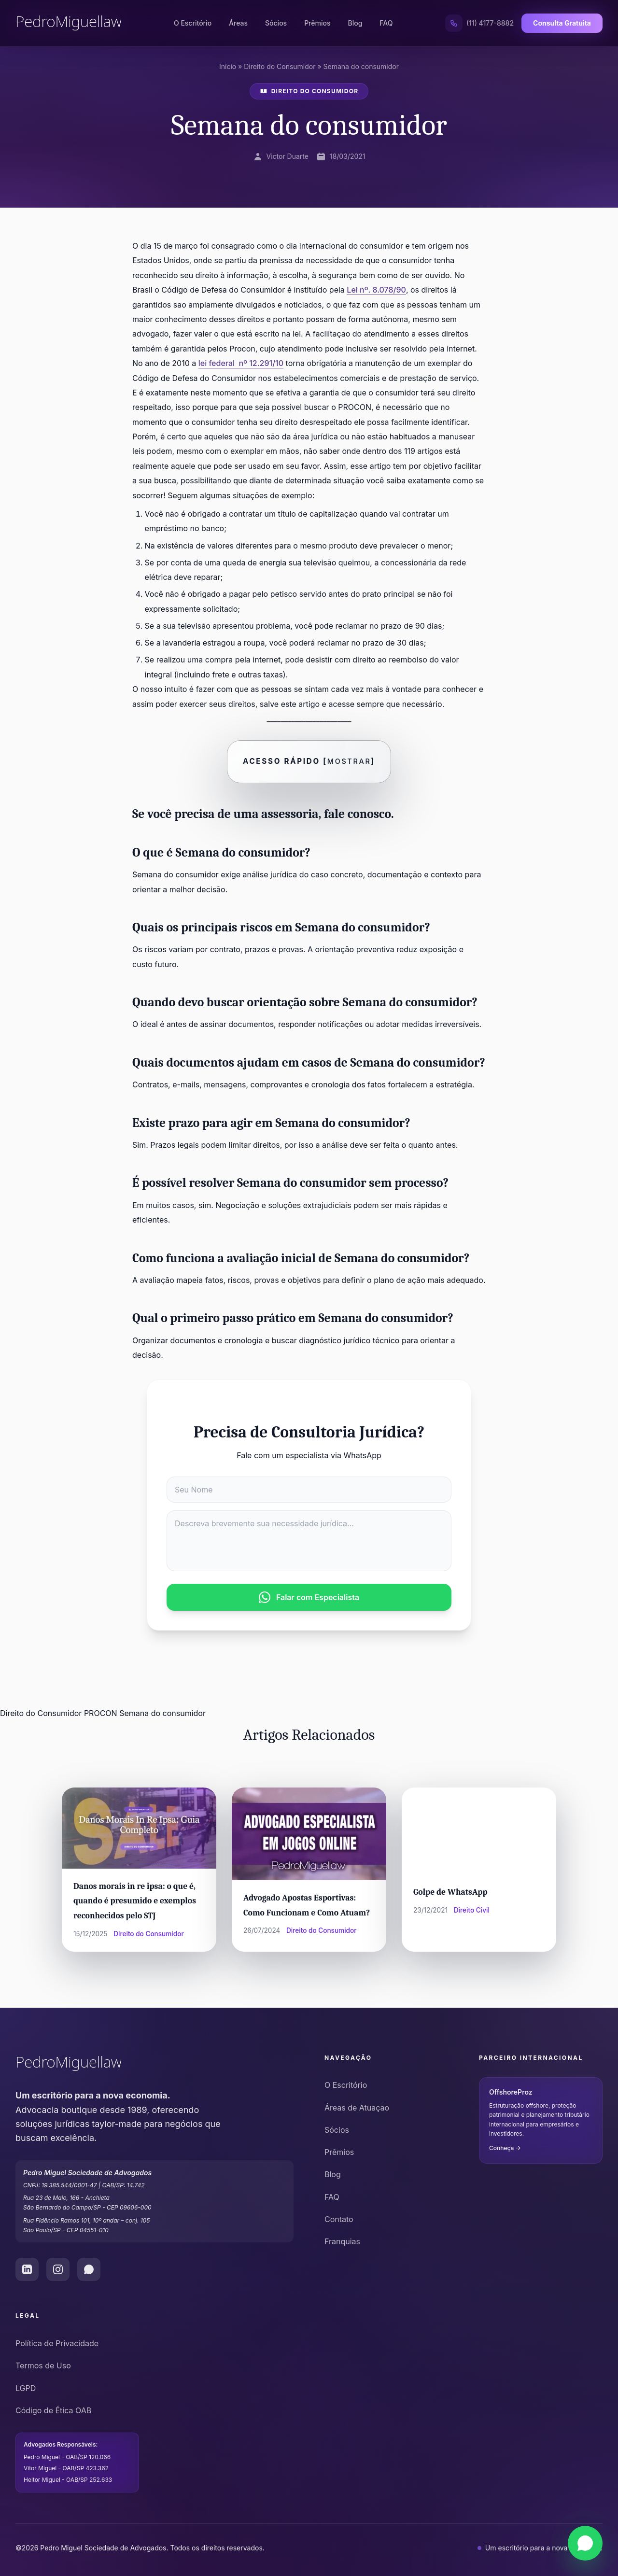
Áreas (238, 23)
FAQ (386, 23)
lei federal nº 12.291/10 (240, 363)
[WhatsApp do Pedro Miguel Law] (88, 2269)
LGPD (25, 2388)
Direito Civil (472, 1910)
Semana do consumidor (162, 1713)
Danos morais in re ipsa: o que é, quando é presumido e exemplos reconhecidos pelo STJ (134, 1900)
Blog (355, 23)
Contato (338, 2219)
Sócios (276, 23)
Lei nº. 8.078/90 (376, 290)
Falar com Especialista (309, 1597)
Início (227, 66)
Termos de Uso (43, 2366)
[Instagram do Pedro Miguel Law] (58, 2269)
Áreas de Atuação (356, 2107)
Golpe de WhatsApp (450, 1892)
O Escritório (192, 23)
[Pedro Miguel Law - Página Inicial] (68, 23)
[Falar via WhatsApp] (585, 2543)
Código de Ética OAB (53, 2410)
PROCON (100, 1713)
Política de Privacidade (56, 2343)
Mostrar (349, 761)
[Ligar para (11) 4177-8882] (479, 23)
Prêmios (317, 23)
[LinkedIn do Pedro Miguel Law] (27, 2269)
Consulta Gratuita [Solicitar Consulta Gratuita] (562, 23)
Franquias (342, 2241)
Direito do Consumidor (279, 66)
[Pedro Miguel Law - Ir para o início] (154, 2063)
